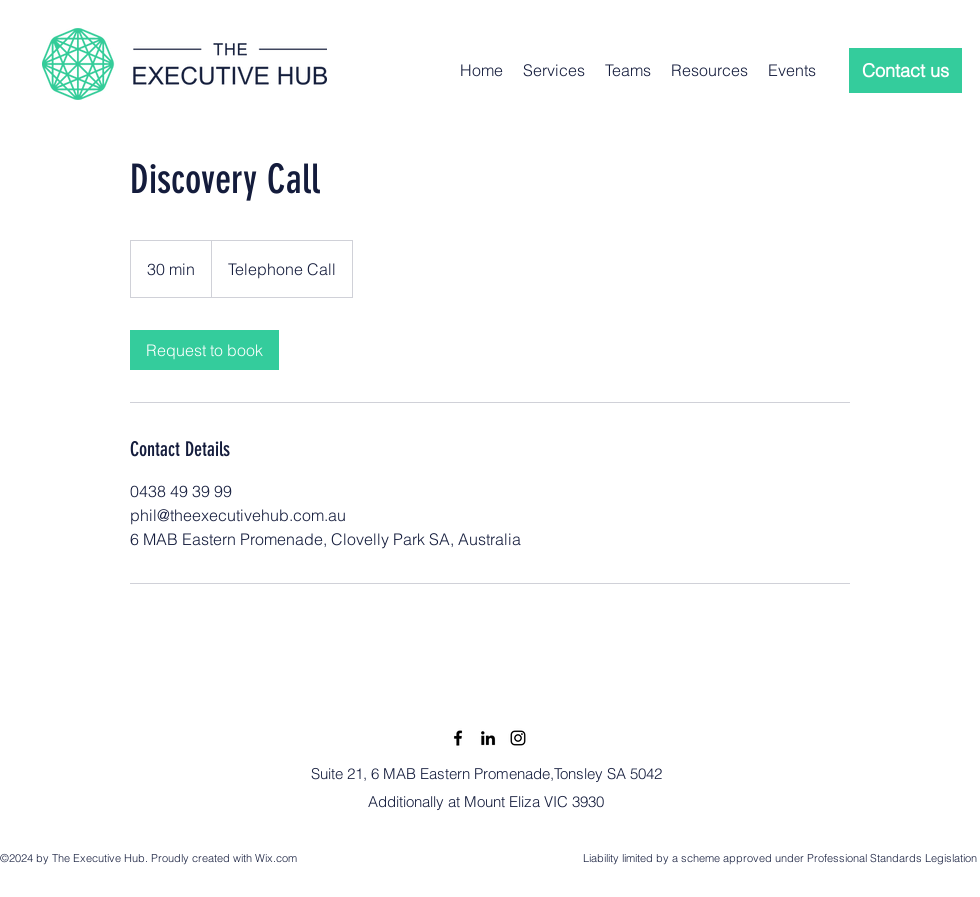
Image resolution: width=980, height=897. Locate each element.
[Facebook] (458, 738)
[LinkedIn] (488, 738)
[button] (554, 70)
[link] (204, 350)
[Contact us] (905, 70)
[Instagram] (518, 738)
